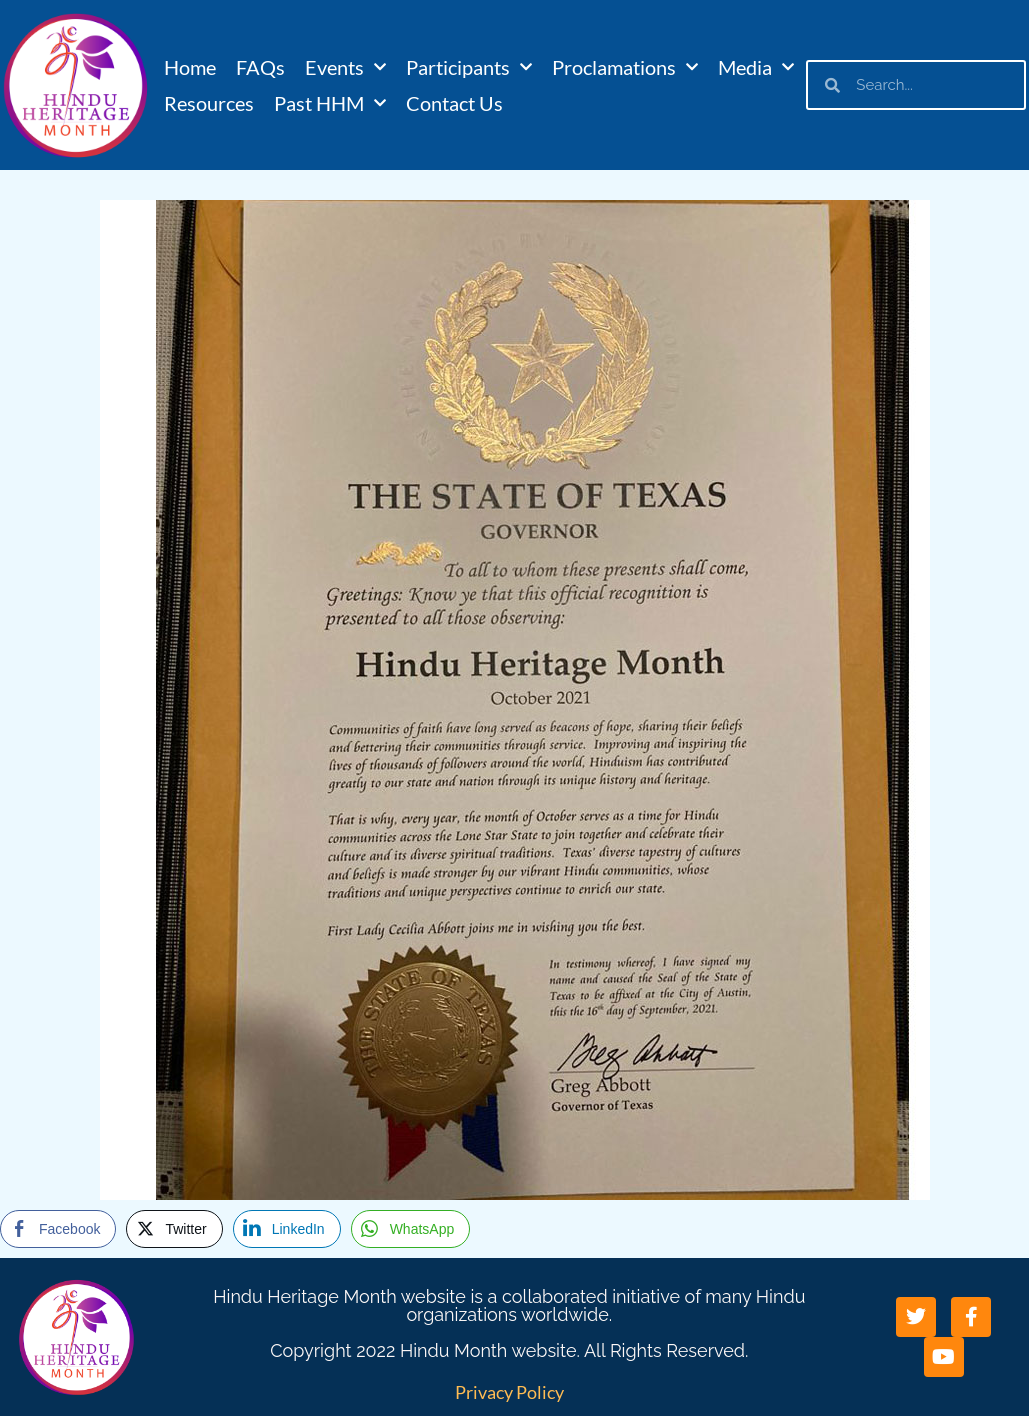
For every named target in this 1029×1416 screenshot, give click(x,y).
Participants (469, 67)
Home (190, 67)
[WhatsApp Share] (411, 1229)
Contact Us (454, 103)
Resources (209, 103)
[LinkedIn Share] (287, 1229)
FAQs (260, 67)
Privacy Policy (509, 1392)
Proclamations (625, 67)
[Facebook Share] (58, 1229)
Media (756, 67)
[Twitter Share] (174, 1229)
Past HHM (330, 103)
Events (345, 67)
